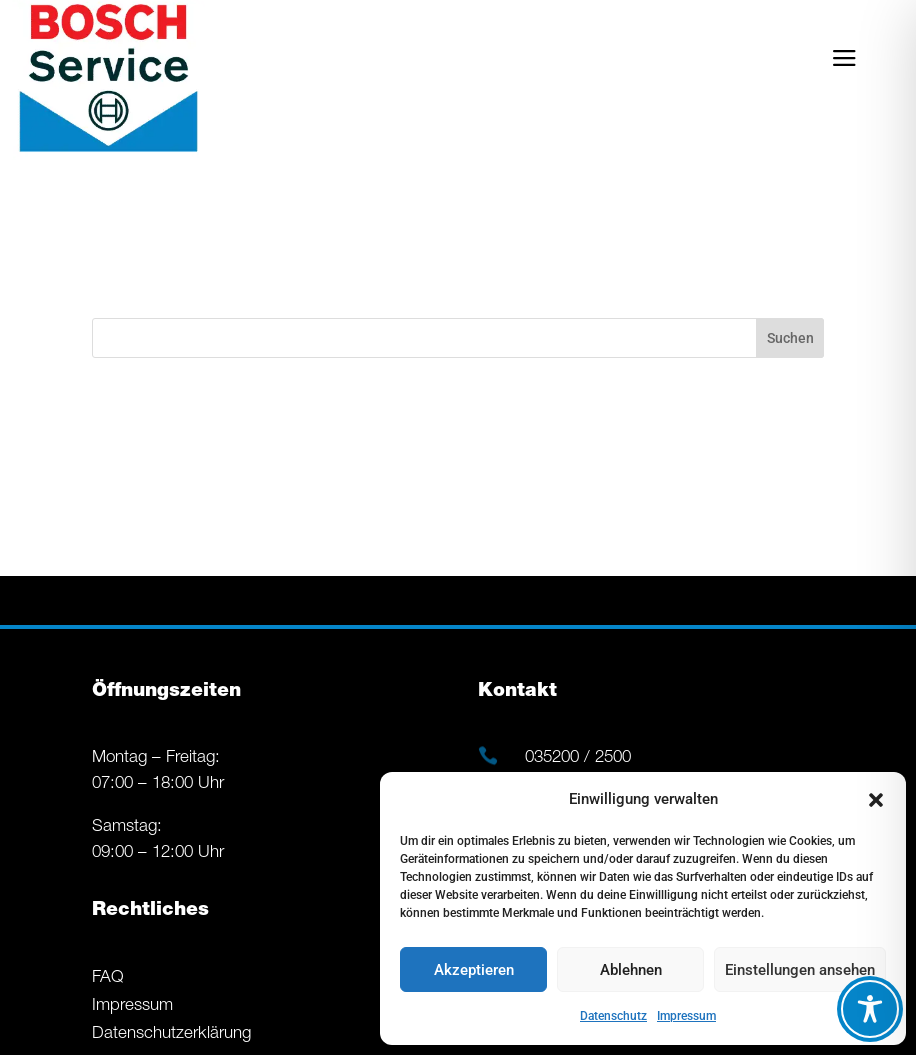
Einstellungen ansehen (800, 970)
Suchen (790, 338)
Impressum (686, 1016)
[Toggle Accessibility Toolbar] (870, 1009)
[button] (876, 800)
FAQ (108, 978)
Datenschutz (613, 1016)
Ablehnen (631, 970)
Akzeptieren (474, 970)
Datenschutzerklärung (171, 1034)
